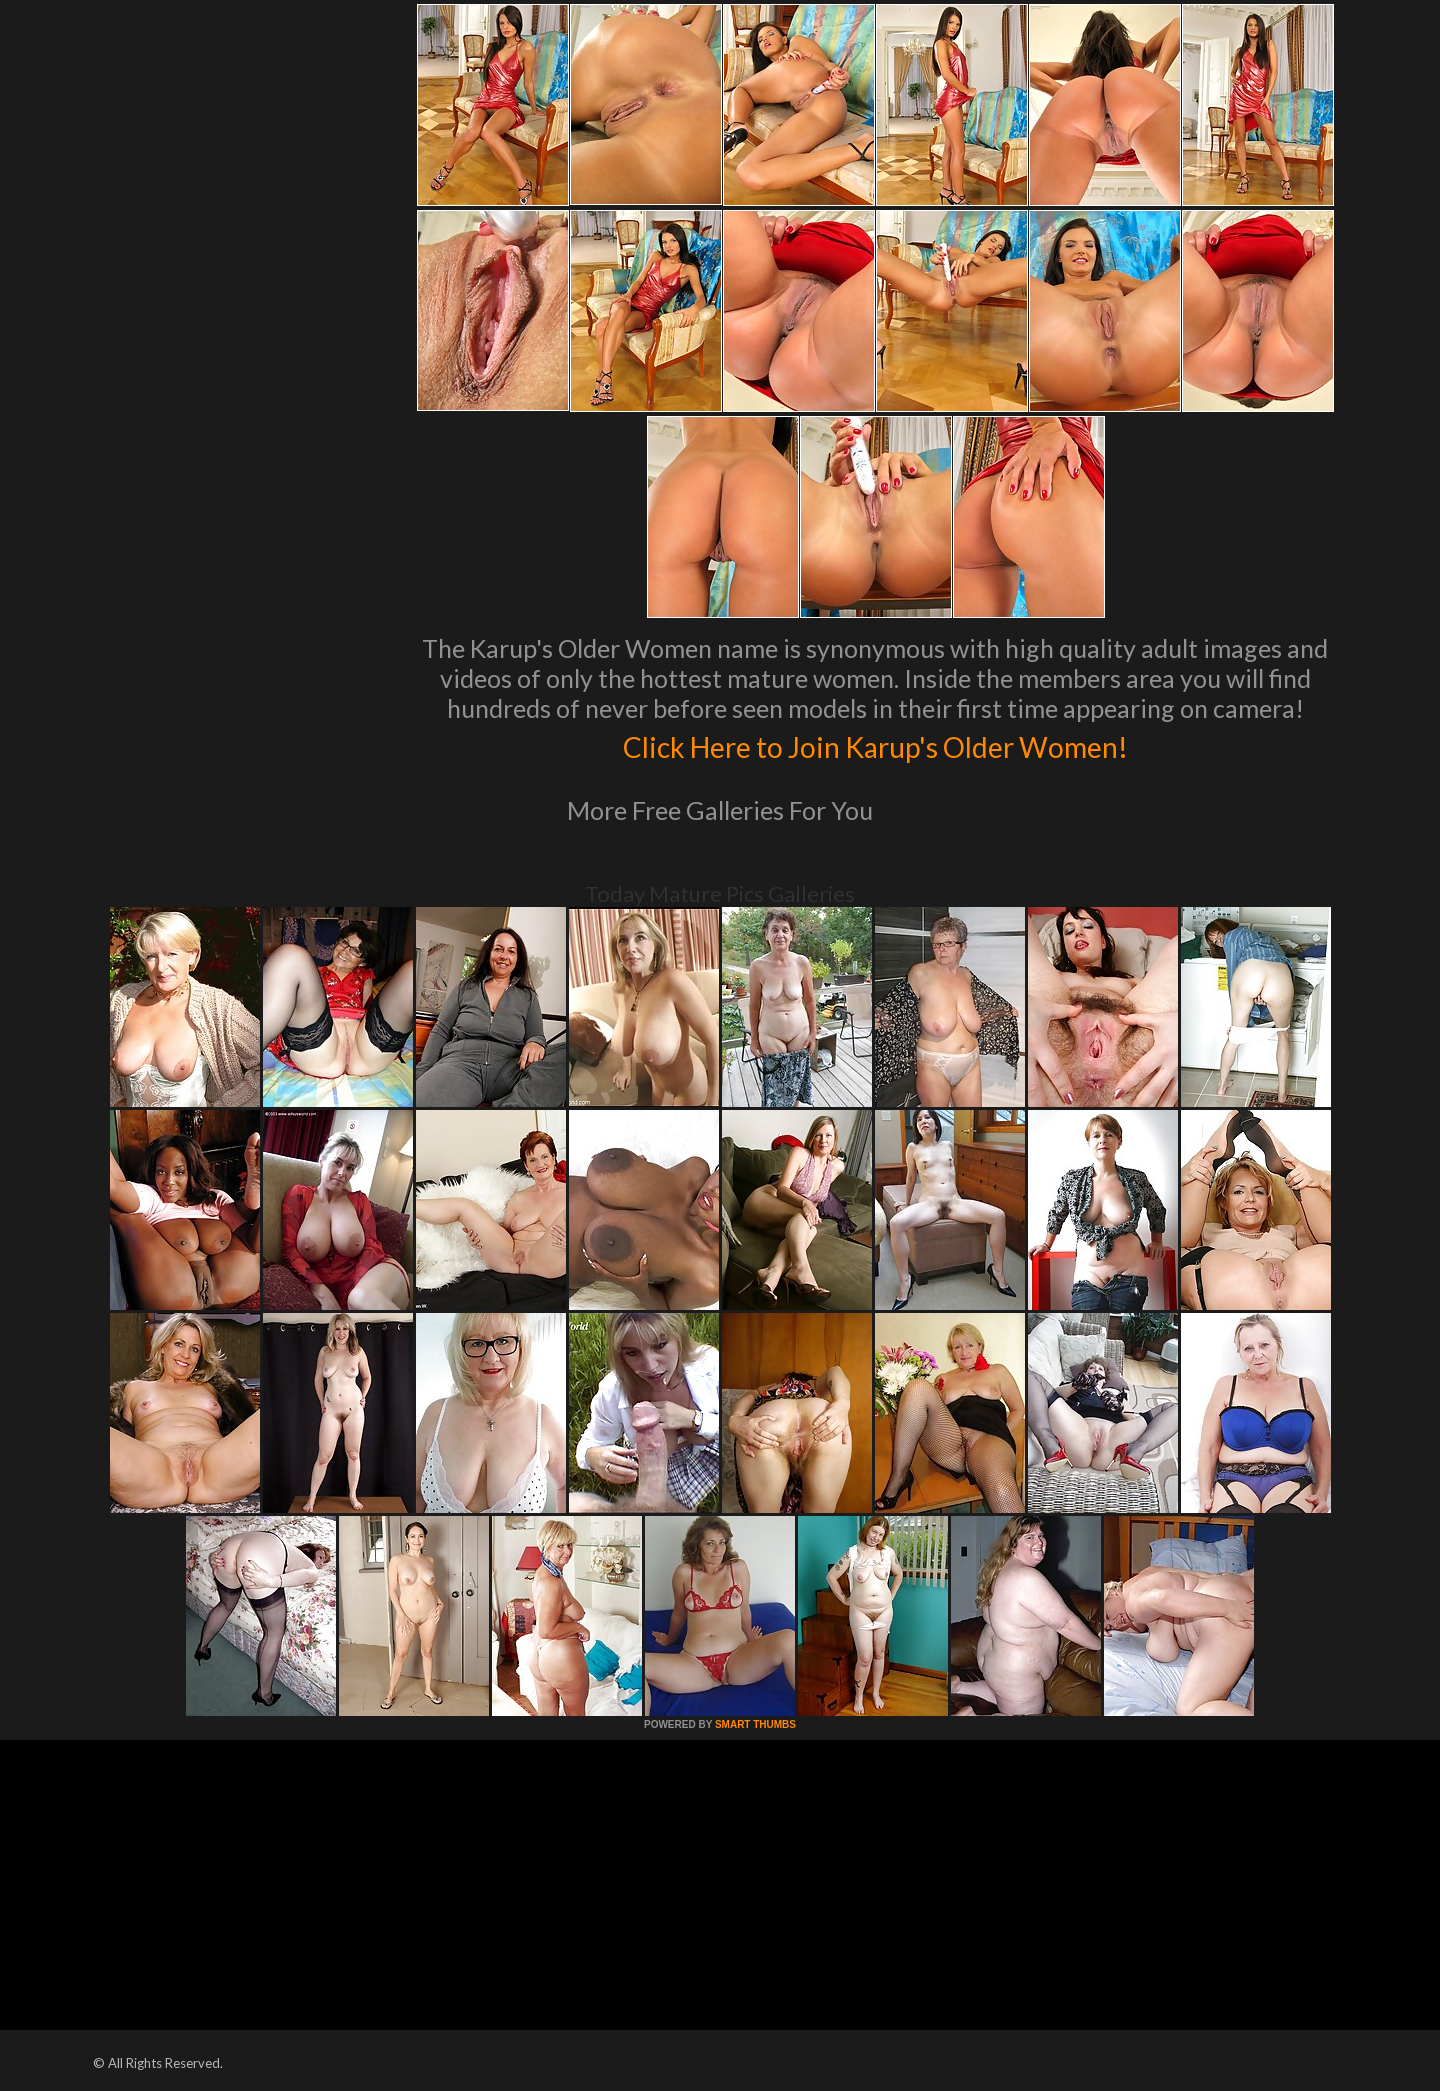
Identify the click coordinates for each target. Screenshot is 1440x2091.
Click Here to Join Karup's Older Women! (875, 744)
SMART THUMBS (755, 1724)
